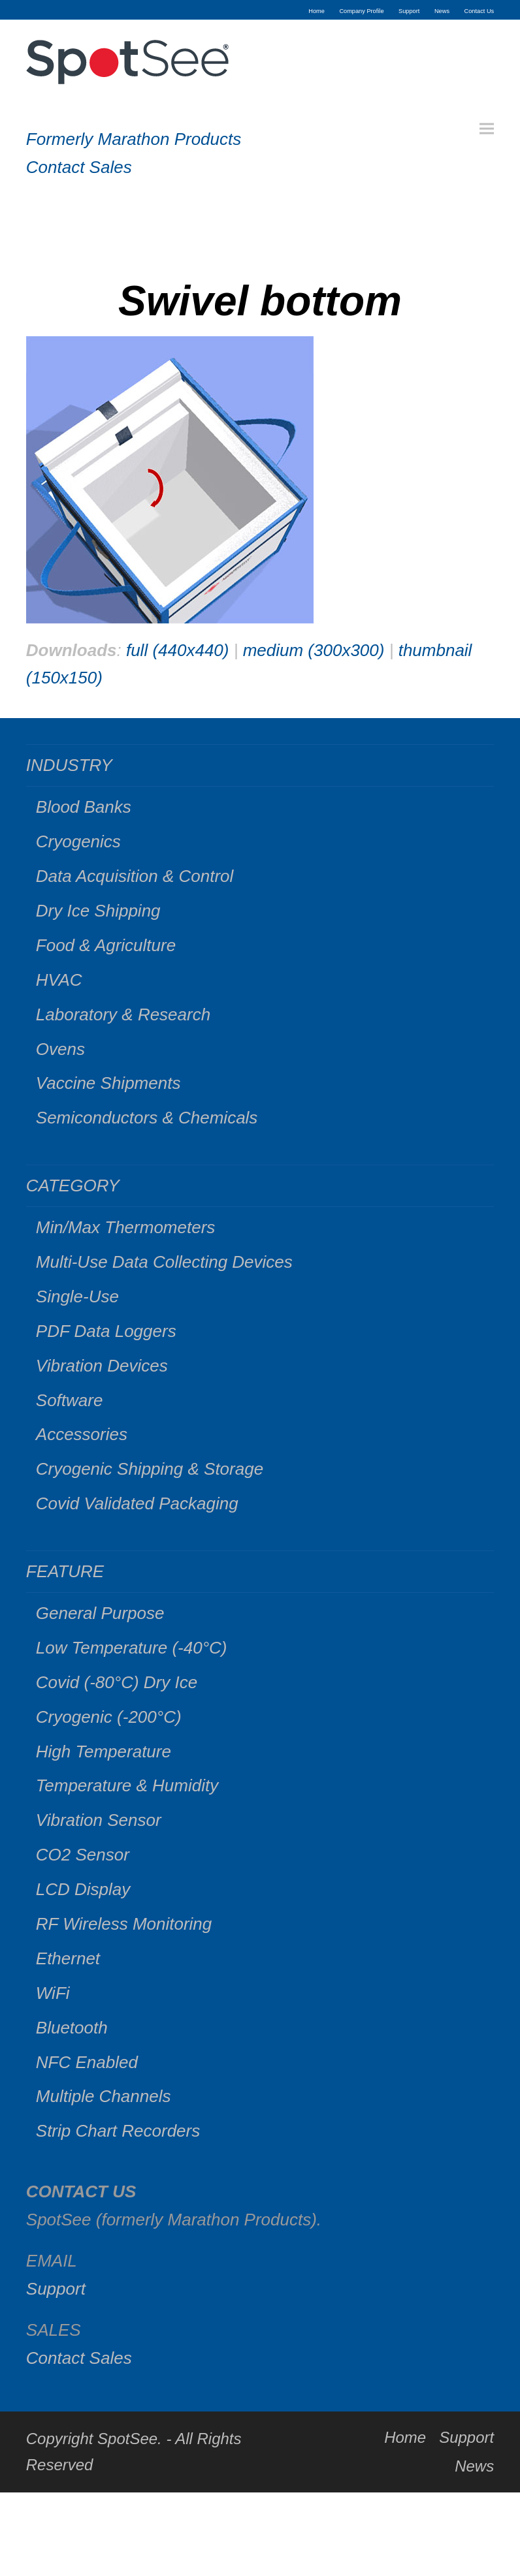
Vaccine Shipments (108, 1083)
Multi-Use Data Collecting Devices (164, 1262)
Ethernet (68, 1958)
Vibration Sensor (98, 1820)
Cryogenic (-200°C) (109, 1717)
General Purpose (100, 1613)
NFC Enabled (87, 2062)
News (474, 2466)
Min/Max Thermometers (126, 1227)
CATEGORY (73, 1185)
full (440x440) (177, 650)
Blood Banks (83, 807)
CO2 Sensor (82, 1854)
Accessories (81, 1434)
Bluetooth (72, 2027)
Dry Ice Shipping (98, 910)
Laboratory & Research (123, 1014)
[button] (486, 128)
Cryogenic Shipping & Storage (149, 1469)
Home (405, 2437)
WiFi (53, 1993)
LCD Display (83, 1889)
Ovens (60, 1049)
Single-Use (77, 1296)
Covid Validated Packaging (137, 1503)
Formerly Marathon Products (133, 139)
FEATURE (65, 1571)
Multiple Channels (103, 2096)
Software (69, 1400)
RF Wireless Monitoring (124, 1924)
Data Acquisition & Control (135, 876)
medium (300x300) (314, 650)
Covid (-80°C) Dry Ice (116, 1682)
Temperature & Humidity (127, 1785)
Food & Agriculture (106, 945)
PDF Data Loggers (106, 1331)
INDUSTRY (69, 765)
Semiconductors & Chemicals (147, 1117)
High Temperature (103, 1751)
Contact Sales (79, 167)
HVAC (59, 980)
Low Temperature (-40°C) (131, 1647)
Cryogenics (78, 841)
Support (56, 2289)
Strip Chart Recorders (118, 2131)
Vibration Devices (102, 1365)
